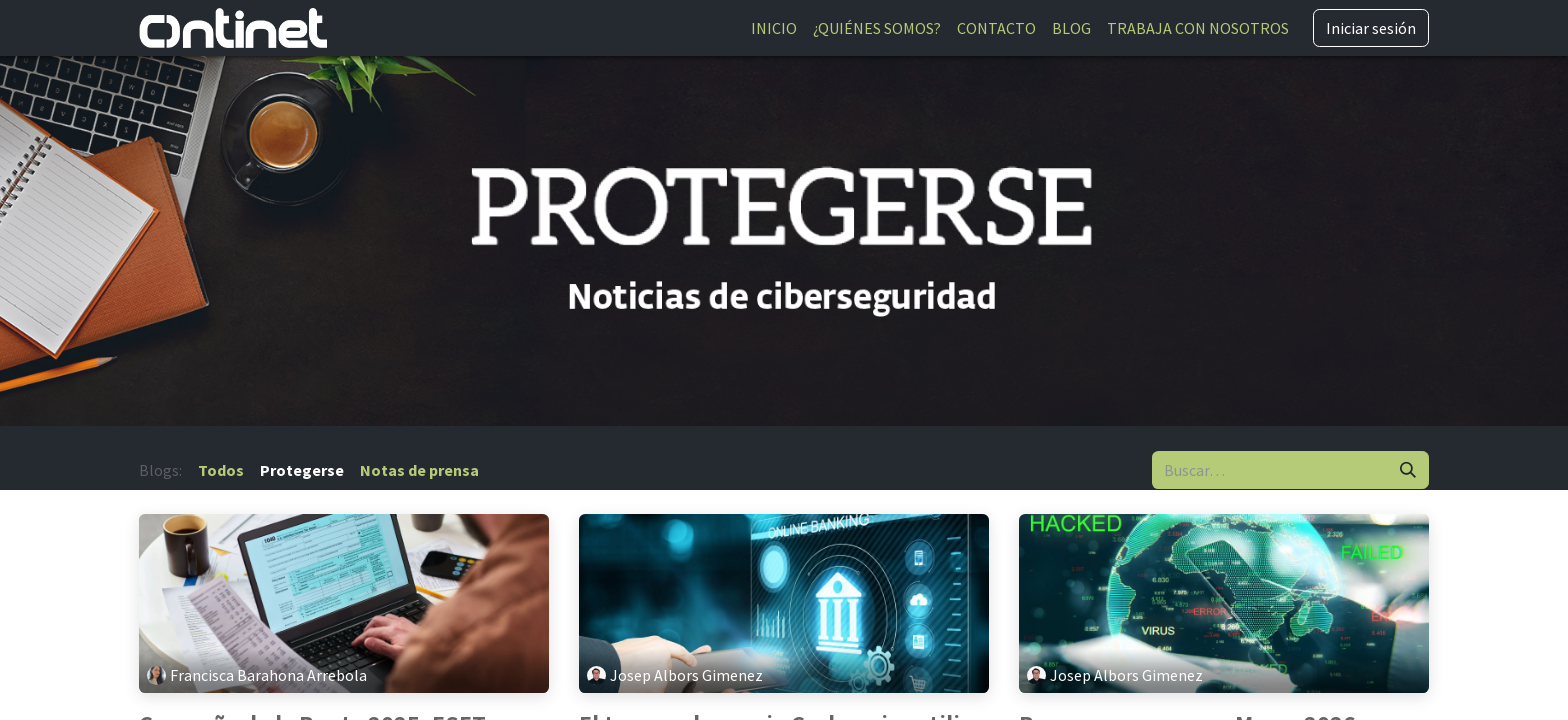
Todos (221, 470)
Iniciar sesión (1371, 28)
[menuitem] (774, 28)
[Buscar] (1408, 470)
